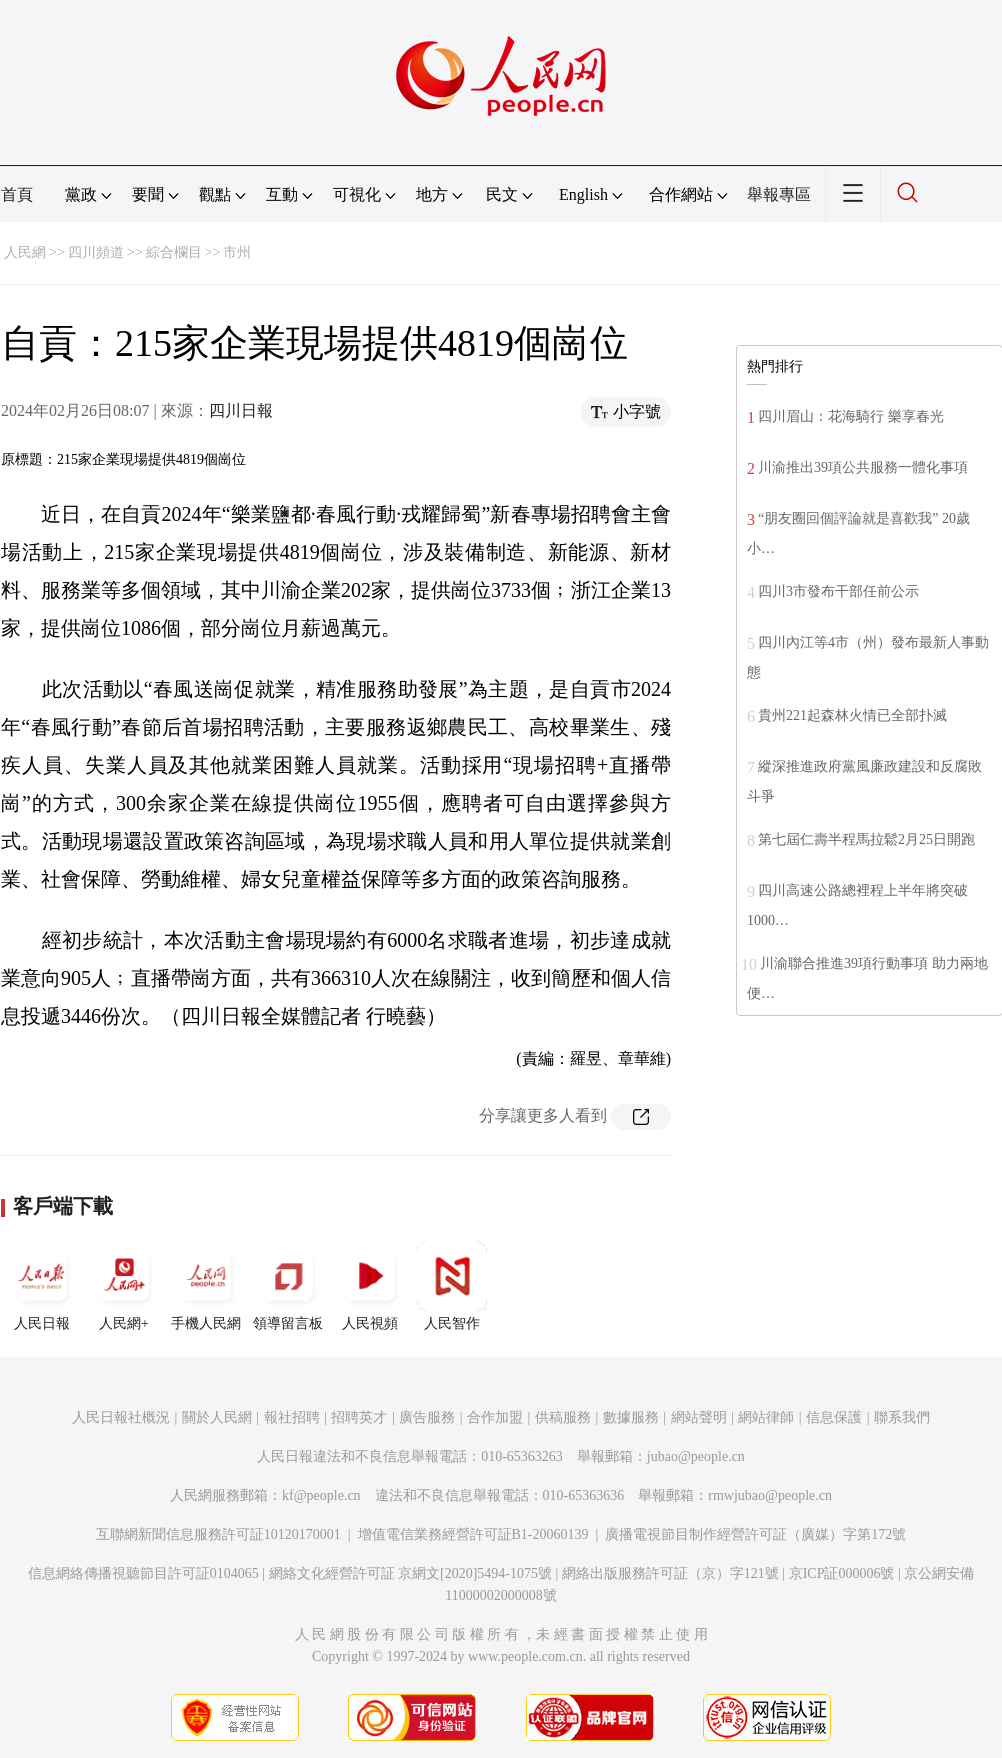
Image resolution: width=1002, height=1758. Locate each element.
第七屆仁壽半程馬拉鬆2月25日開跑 (866, 839)
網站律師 (766, 1417)
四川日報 (241, 410)
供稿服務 (563, 1417)
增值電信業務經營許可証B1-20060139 (473, 1534)
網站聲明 (699, 1417)
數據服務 (631, 1417)
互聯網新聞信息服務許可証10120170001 (218, 1534)
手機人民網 (206, 1286)
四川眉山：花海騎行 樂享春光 (851, 416)
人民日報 (42, 1286)
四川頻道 (96, 252)
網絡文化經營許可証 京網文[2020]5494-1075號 (411, 1573)
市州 (237, 252)
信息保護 (834, 1417)
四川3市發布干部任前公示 (838, 591)
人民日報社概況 (121, 1417)
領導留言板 (288, 1286)
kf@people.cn (321, 1495)
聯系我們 (902, 1417)
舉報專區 (779, 194)
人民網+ (124, 1286)
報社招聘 (292, 1417)
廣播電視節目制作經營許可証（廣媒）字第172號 (755, 1534)
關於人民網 (217, 1417)
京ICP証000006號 (842, 1573)
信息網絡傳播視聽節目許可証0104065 (143, 1573)
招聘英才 (359, 1417)
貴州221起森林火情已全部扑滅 (852, 715)
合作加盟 (495, 1417)
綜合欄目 (174, 252)
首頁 (17, 194)
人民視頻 (370, 1286)
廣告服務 (427, 1417)
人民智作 (452, 1286)
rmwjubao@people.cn (770, 1495)
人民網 (25, 252)
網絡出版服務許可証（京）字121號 (670, 1573)
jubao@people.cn (696, 1456)
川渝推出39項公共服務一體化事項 (863, 467)
